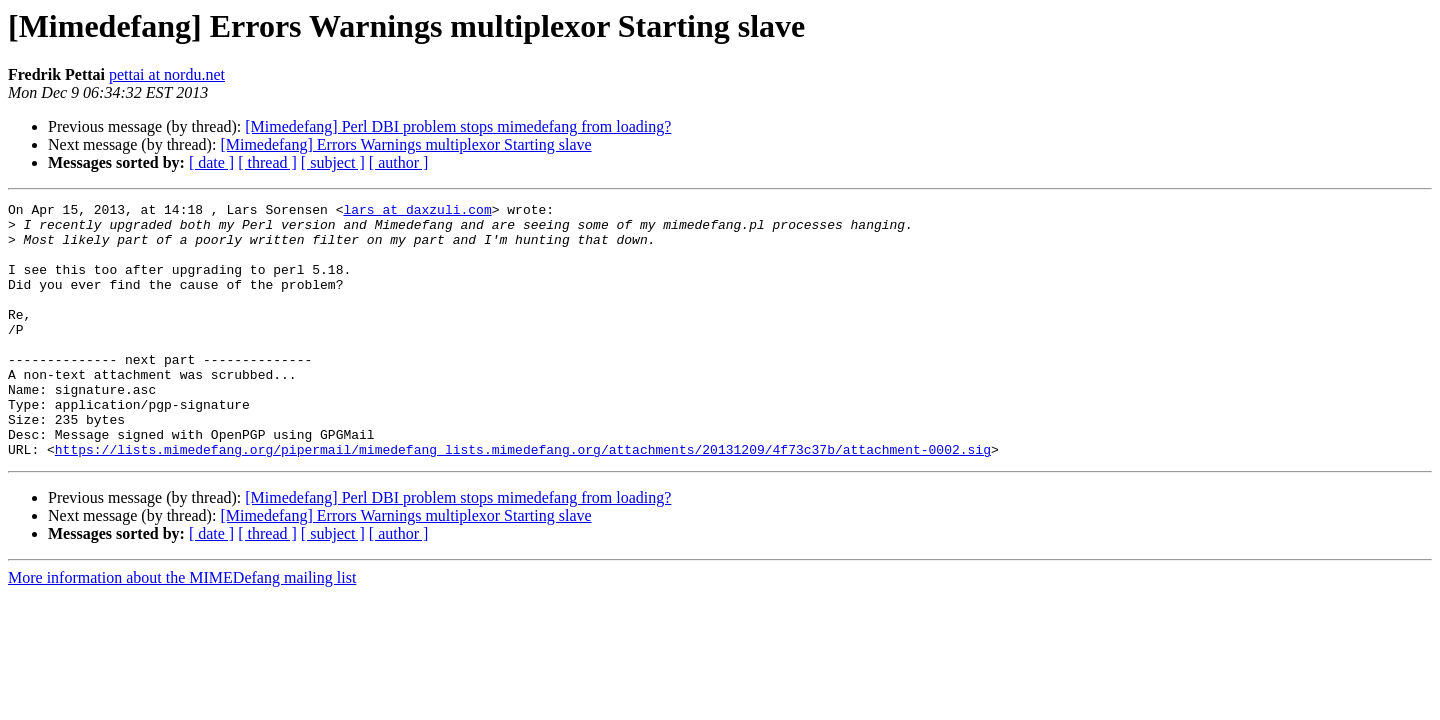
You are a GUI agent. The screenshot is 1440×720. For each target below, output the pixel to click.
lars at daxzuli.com (417, 212)
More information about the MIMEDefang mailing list (182, 628)
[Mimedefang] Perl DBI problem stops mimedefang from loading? (458, 126)
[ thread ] (267, 162)
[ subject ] (333, 162)
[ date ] (211, 162)
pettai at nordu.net (167, 74)
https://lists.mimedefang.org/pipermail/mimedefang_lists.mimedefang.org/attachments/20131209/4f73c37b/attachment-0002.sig (523, 500)
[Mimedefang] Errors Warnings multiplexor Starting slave (405, 144)
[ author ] (399, 162)
